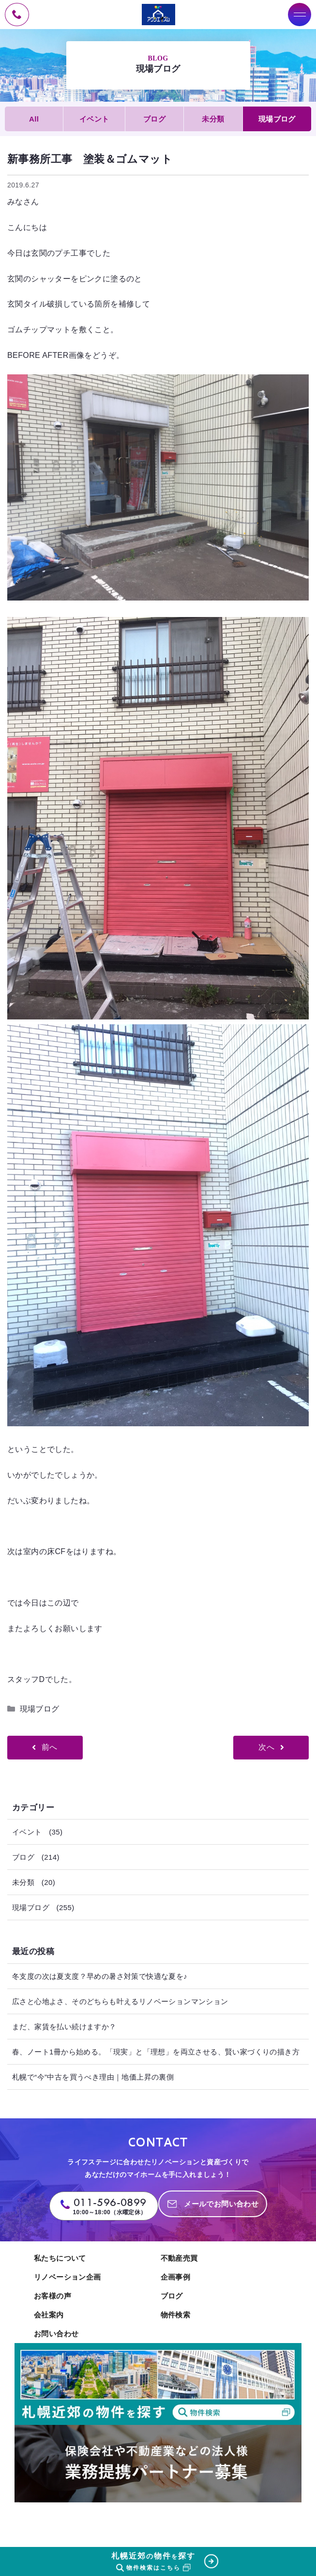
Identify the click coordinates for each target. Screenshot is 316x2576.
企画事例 (176, 2277)
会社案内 (49, 2315)
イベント (94, 119)
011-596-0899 (110, 2202)
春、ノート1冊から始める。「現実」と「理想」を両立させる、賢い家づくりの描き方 (156, 2052)
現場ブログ (277, 119)
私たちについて (60, 2258)
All (34, 119)
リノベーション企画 (67, 2277)
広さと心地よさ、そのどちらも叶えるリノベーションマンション (120, 2001)
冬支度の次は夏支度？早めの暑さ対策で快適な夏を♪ (99, 1976)
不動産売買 (179, 2258)
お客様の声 (52, 2296)
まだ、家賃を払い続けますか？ (64, 2026)
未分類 (213, 119)
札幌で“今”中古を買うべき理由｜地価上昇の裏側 (93, 2077)
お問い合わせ (56, 2333)
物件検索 (176, 2315)
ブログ (154, 119)
